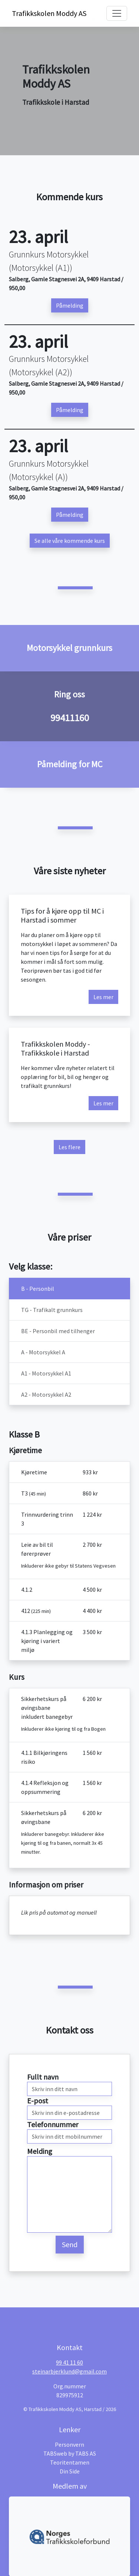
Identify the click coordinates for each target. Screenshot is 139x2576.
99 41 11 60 (69, 2362)
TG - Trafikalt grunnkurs (52, 1309)
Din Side (70, 2471)
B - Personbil (37, 1288)
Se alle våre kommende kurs (69, 540)
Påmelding (69, 305)
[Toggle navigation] (116, 13)
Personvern (69, 2444)
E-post (37, 2100)
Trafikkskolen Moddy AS (41, 13)
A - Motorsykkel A (43, 1352)
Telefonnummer (52, 2124)
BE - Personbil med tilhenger (58, 1331)
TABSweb (55, 2453)
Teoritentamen (69, 2462)
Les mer (103, 997)
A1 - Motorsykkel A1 (46, 1373)
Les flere (69, 1147)
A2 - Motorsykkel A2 (46, 1394)
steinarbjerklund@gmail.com (69, 2371)
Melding (39, 2151)
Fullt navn (43, 2076)
